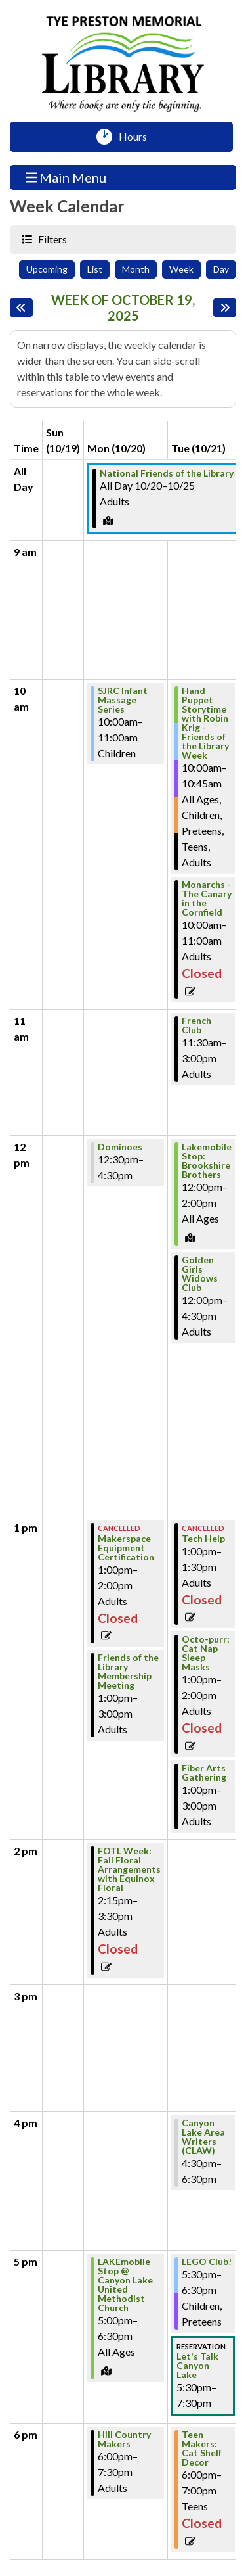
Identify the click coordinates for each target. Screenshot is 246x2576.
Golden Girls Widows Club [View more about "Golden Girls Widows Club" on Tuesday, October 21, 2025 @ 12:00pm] (200, 1273)
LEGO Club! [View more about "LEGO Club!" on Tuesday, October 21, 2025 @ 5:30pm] (207, 2261)
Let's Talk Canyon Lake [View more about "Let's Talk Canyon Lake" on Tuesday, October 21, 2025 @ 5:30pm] (197, 2365)
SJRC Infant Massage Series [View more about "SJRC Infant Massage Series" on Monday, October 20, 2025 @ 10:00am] (123, 700)
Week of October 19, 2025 (129, 307)
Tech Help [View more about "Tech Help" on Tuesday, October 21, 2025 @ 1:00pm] (203, 1538)
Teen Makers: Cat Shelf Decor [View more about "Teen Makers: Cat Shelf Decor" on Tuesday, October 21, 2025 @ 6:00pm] (202, 2448)
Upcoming (47, 269)
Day (221, 269)
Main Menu (66, 177)
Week (181, 269)
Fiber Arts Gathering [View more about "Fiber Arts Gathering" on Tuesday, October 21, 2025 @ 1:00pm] (204, 1773)
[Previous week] (21, 307)
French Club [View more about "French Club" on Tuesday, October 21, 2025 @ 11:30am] (196, 1025)
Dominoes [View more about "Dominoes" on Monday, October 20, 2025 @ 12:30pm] (120, 1147)
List (94, 269)
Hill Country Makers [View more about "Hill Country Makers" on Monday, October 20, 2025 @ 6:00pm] (124, 2439)
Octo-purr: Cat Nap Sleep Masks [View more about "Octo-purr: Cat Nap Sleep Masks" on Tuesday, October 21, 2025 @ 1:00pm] (206, 1653)
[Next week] (224, 307)
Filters (51, 238)
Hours (137, 137)
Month (136, 269)
